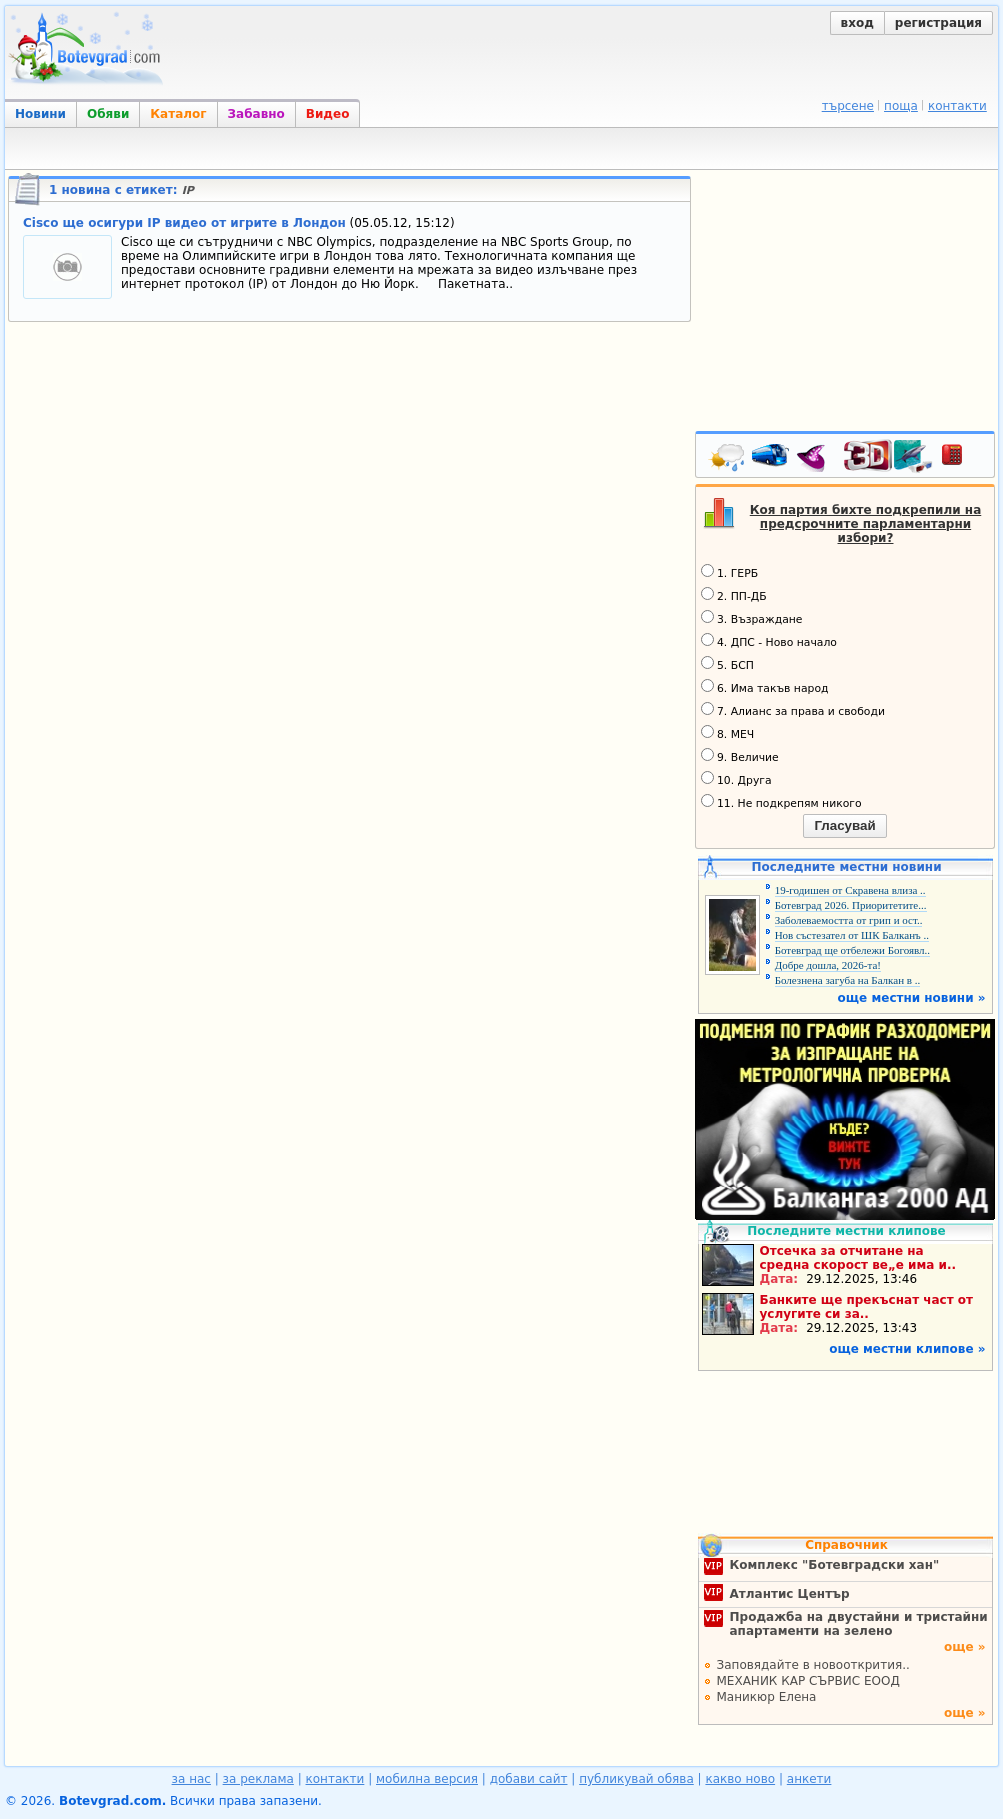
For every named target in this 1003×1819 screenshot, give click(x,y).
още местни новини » (912, 998)
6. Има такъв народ (764, 687)
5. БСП (727, 664)
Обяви (108, 114)
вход (857, 23)
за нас (191, 1779)
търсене (848, 106)
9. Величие (740, 756)
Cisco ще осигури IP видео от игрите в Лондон (184, 223)
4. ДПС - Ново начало (769, 641)
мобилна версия (427, 1779)
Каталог (178, 114)
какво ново (740, 1779)
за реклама (258, 1779)
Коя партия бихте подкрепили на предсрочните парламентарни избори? (866, 524)
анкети (809, 1779)
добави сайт (529, 1779)
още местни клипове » (907, 1349)
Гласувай (844, 825)
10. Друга (736, 779)
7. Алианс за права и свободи (793, 710)
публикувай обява (636, 1779)
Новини (40, 114)
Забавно (256, 114)
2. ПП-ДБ (734, 595)
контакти (957, 106)
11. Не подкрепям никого (781, 802)
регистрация (938, 23)
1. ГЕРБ (729, 572)
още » (965, 1647)
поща (901, 106)
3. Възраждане (752, 618)
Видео (328, 114)
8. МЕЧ (727, 733)
